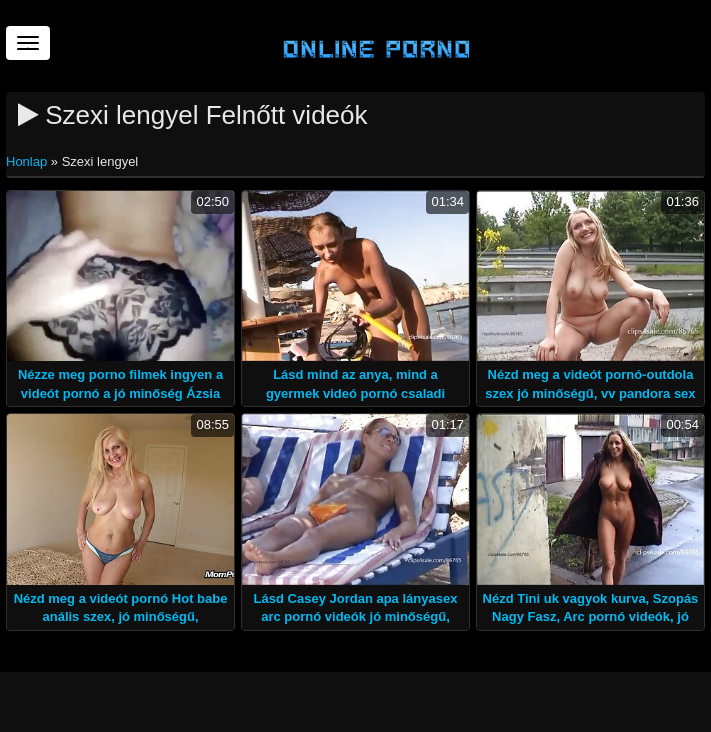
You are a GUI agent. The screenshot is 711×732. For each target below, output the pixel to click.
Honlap (28, 161)
